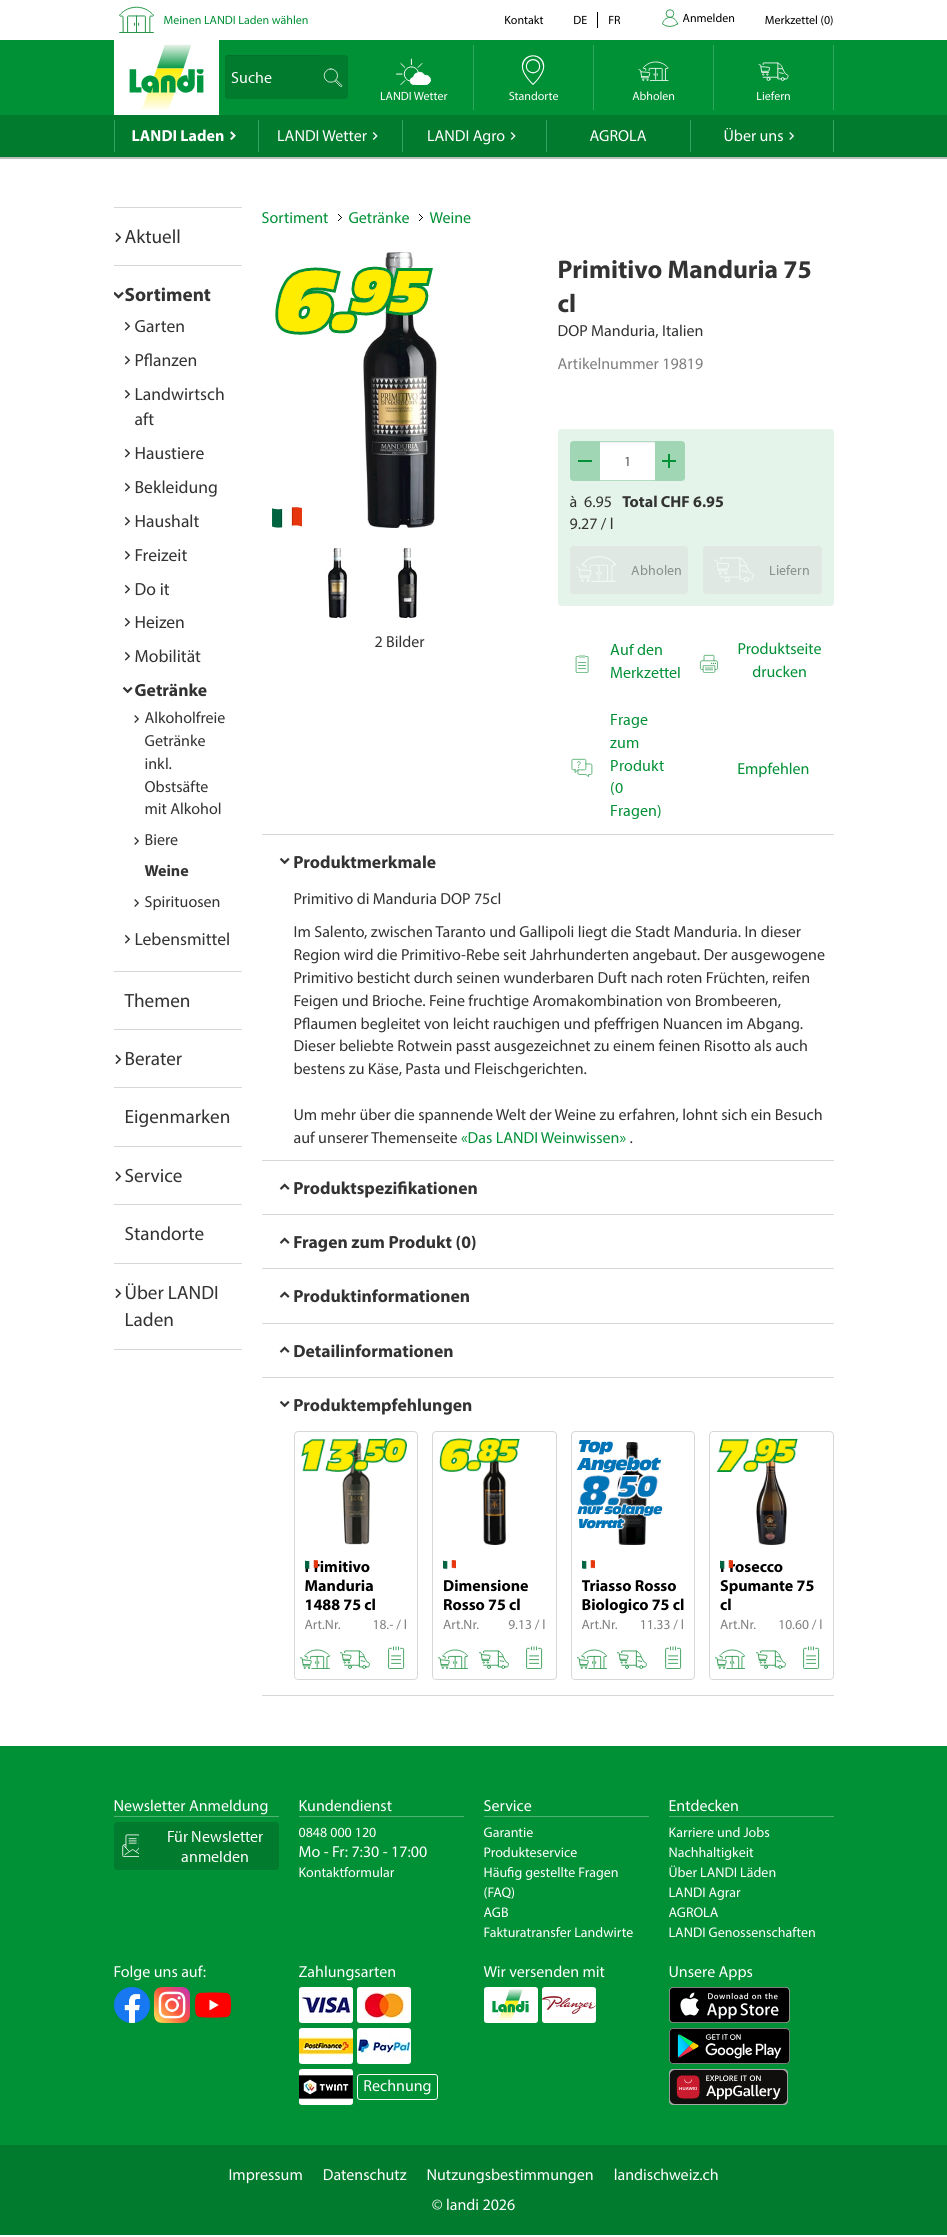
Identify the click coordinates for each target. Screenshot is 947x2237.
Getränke (171, 689)
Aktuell (153, 236)
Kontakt (523, 20)
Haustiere (170, 452)
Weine (167, 871)
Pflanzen (166, 359)
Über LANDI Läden (723, 1872)
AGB (496, 1912)
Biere (162, 840)
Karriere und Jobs (719, 1832)
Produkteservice (531, 1852)
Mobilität (168, 655)
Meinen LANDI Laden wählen (236, 20)
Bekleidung (176, 486)
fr (614, 20)
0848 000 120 (338, 1832)
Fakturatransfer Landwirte (559, 1932)
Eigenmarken (178, 1116)
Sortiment (168, 294)
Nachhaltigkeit (711, 1852)
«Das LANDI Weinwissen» (543, 1138)
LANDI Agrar (705, 1892)
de (580, 20)
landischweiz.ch (666, 2175)
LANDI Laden (178, 136)
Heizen (160, 621)
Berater (154, 1058)
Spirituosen (183, 902)
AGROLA (618, 136)
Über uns (753, 136)
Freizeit (161, 554)
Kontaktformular (347, 1872)
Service (154, 1175)
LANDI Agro (466, 136)
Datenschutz (365, 2175)
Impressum (265, 2175)
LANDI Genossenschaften (742, 1932)
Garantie (509, 1832)
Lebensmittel (183, 938)
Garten (160, 325)
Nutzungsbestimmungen (510, 2175)
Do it (152, 588)
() (799, 20)
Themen (158, 1000)
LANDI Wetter (322, 136)
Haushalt (167, 520)
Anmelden (709, 18)
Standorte (165, 1233)
